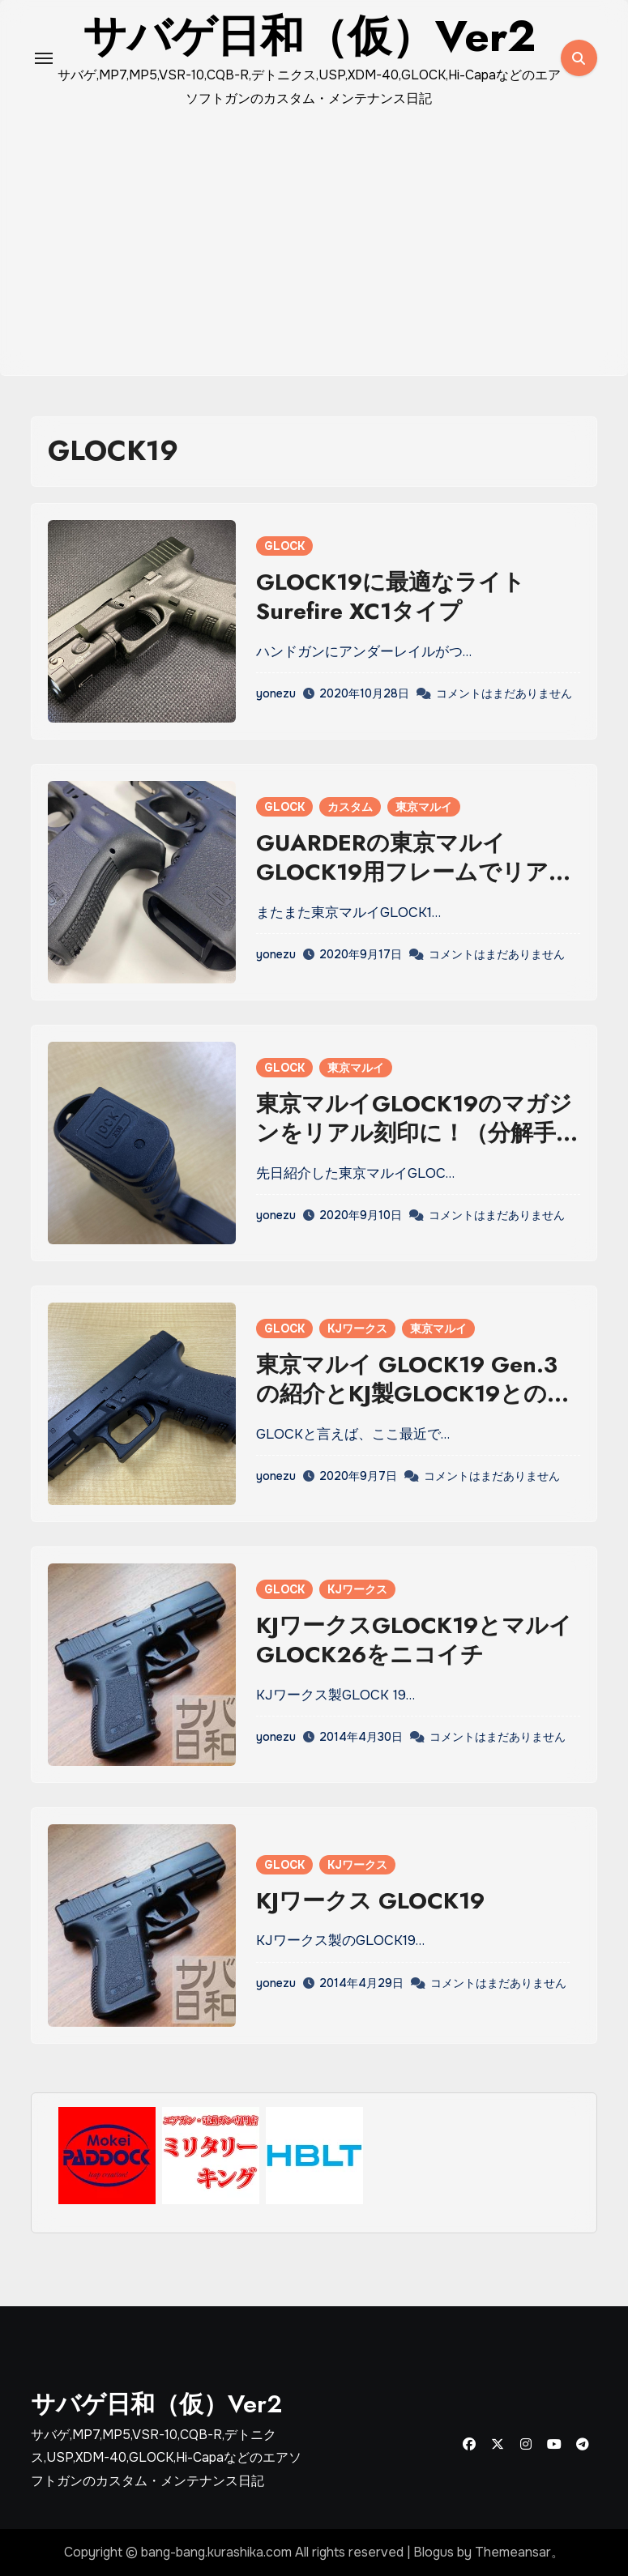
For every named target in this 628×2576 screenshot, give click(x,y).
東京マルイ (423, 807)
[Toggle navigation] (44, 58)
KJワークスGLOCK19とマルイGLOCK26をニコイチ (414, 1640)
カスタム (350, 807)
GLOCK (284, 546)
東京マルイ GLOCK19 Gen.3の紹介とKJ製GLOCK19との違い (413, 1394)
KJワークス (357, 1328)
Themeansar (513, 2552)
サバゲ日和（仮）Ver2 (156, 2403)
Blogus (433, 2552)
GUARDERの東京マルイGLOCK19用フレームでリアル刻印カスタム (414, 872)
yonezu (276, 693)
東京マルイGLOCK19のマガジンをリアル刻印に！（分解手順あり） (417, 1133)
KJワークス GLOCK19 (370, 1900)
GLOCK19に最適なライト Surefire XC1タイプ (390, 596)
